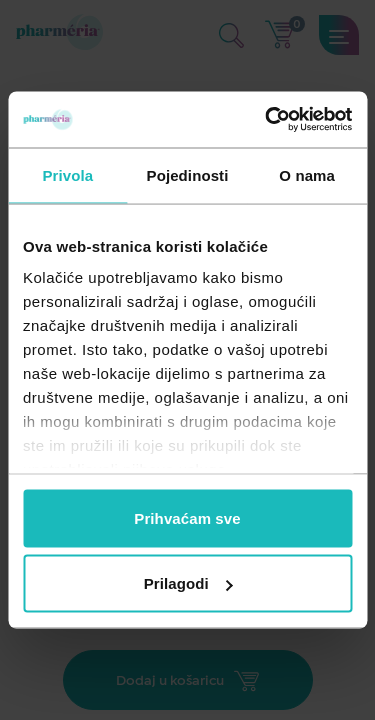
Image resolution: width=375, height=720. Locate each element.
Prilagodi (188, 583)
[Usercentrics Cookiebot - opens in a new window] (267, 120)
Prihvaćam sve (187, 517)
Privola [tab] (67, 174)
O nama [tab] (307, 174)
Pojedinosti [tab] (188, 174)
